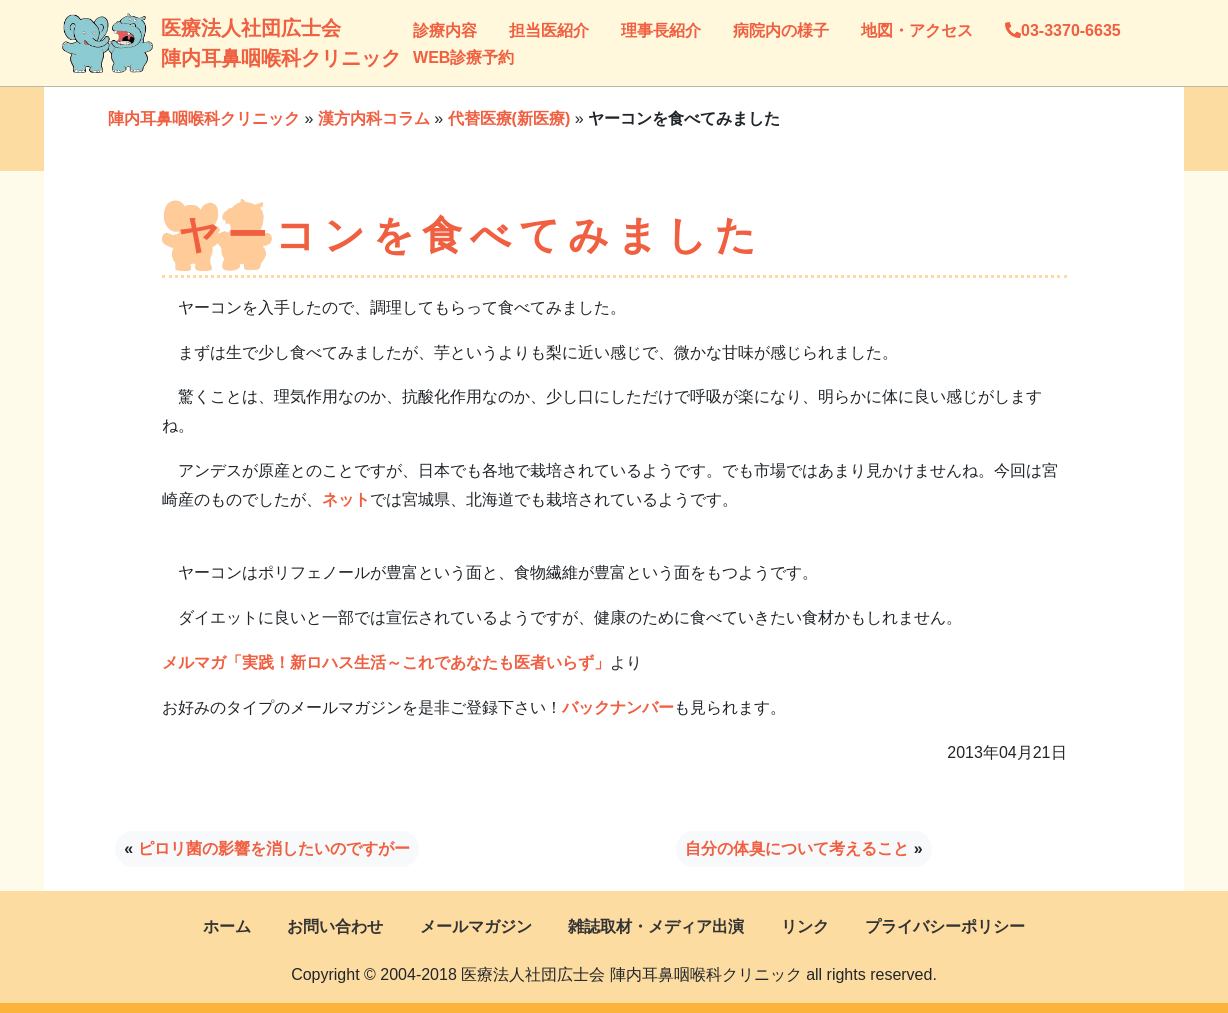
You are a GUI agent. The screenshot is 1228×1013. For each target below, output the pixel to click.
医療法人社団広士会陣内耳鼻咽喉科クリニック (181, 43)
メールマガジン (476, 926)
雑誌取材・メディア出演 (656, 926)
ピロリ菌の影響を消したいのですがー (274, 848)
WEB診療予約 (463, 57)
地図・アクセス (917, 30)
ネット (346, 499)
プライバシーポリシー (945, 926)
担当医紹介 (549, 30)
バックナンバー (618, 707)
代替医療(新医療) (509, 118)
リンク (805, 926)
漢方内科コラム (374, 118)
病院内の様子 (781, 30)
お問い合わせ (335, 926)
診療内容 (445, 30)
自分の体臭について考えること (797, 848)
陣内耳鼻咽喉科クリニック (204, 118)
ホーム (227, 926)
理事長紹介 (661, 30)
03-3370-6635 (1063, 30)
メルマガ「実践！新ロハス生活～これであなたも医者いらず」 (386, 662)
